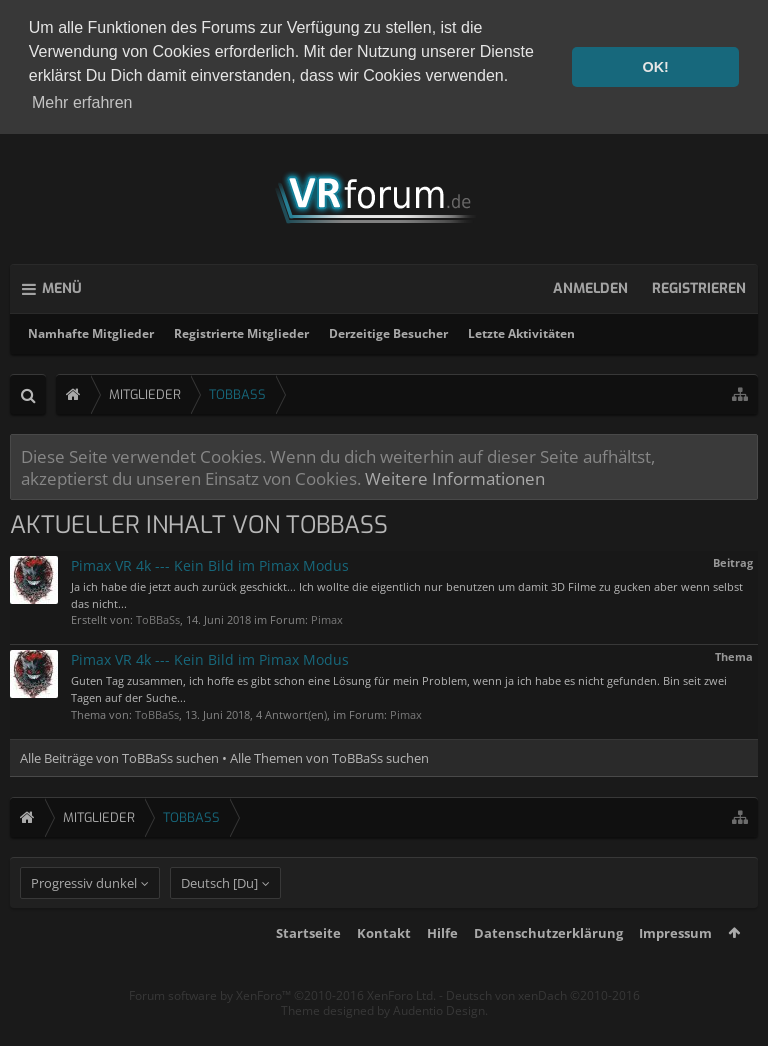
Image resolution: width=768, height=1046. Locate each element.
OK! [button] (655, 67)
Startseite (308, 969)
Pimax (327, 619)
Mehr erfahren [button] (82, 102)
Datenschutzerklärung (548, 969)
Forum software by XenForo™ (282, 1031)
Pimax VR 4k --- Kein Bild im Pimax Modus (210, 565)
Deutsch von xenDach (543, 1031)
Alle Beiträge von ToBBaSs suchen (119, 758)
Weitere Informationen (455, 478)
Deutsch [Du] (219, 919)
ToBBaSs (158, 619)
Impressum (675, 969)
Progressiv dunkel (84, 919)
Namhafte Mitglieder (91, 333)
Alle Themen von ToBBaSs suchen (329, 758)
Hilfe (442, 969)
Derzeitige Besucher (388, 333)
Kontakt (384, 969)
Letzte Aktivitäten (521, 333)
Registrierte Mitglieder (241, 333)
